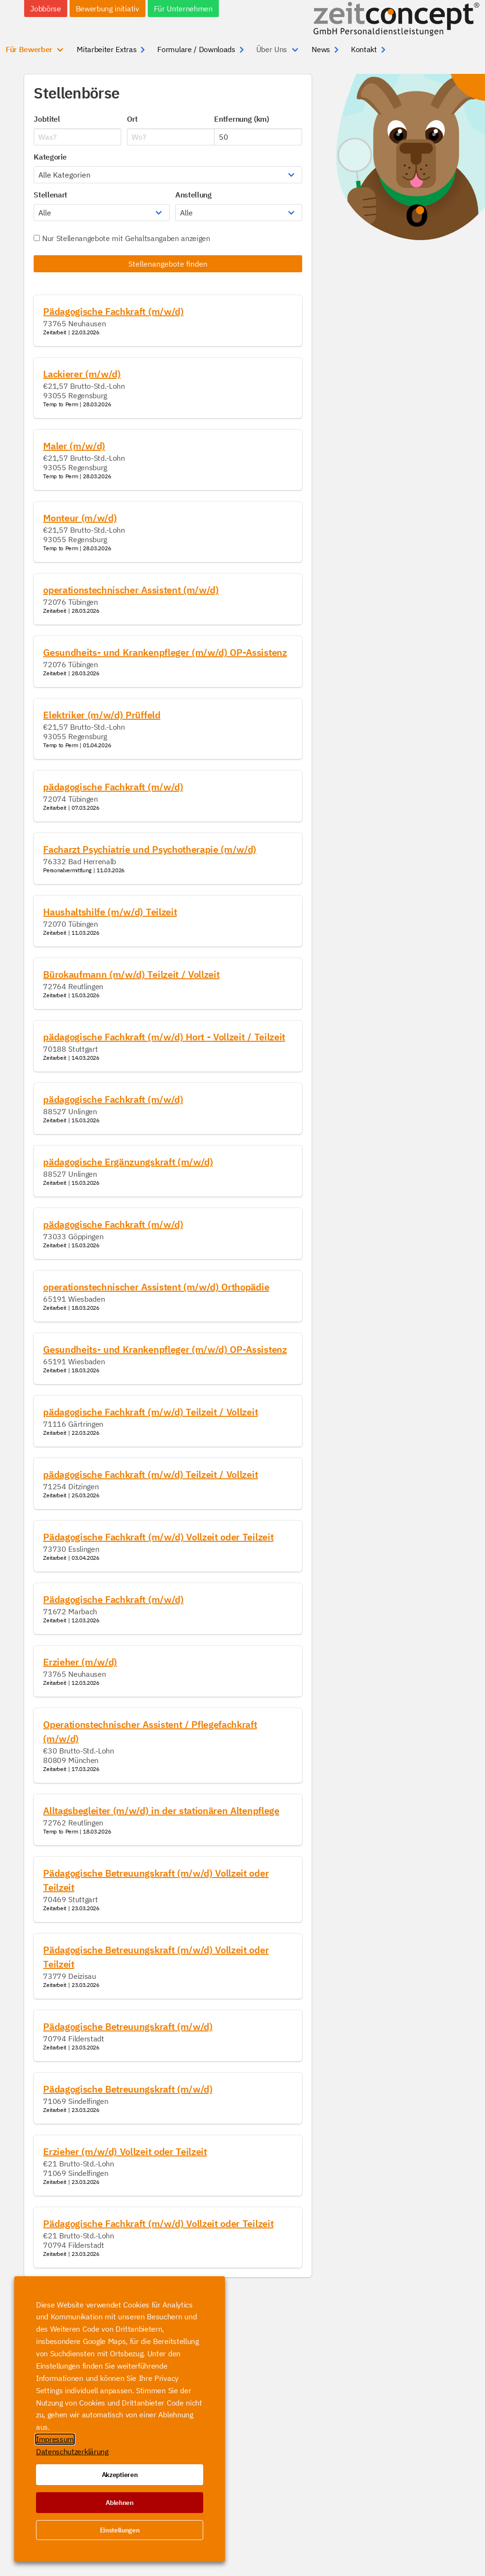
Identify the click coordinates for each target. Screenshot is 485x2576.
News (321, 49)
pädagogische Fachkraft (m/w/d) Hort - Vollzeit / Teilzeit (164, 1036)
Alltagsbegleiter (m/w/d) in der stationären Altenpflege (161, 1810)
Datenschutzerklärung (72, 2451)
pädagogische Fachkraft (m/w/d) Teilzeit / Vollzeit (150, 1411)
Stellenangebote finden (167, 263)
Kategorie (50, 156)
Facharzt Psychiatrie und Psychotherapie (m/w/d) (149, 849)
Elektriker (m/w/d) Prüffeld (101, 714)
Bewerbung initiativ (107, 8)
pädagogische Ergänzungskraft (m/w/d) (128, 1161)
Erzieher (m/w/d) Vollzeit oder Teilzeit (125, 2151)
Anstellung (193, 194)
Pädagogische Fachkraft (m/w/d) (113, 311)
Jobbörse (45, 8)
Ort (132, 119)
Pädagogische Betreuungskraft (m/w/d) (127, 2026)
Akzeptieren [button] (119, 2474)
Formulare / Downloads (196, 49)
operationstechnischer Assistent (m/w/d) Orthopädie (156, 1286)
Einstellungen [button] (120, 2530)
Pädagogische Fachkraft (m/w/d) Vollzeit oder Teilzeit (158, 1536)
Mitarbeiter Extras (106, 49)
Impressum (55, 2439)
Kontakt (364, 49)
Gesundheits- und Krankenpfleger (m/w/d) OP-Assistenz (165, 652)
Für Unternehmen (183, 8)
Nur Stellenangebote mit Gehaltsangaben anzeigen (122, 238)
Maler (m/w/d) (74, 445)
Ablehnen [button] (119, 2502)
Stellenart (50, 194)
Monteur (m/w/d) (80, 517)
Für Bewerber (29, 49)
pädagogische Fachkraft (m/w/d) (113, 786)
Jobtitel (47, 119)
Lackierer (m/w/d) (82, 373)
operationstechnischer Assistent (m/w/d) (131, 589)
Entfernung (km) (241, 119)
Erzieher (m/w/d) (80, 1661)
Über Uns (271, 49)
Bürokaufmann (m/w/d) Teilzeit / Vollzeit (131, 974)
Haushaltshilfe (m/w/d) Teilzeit (110, 911)
